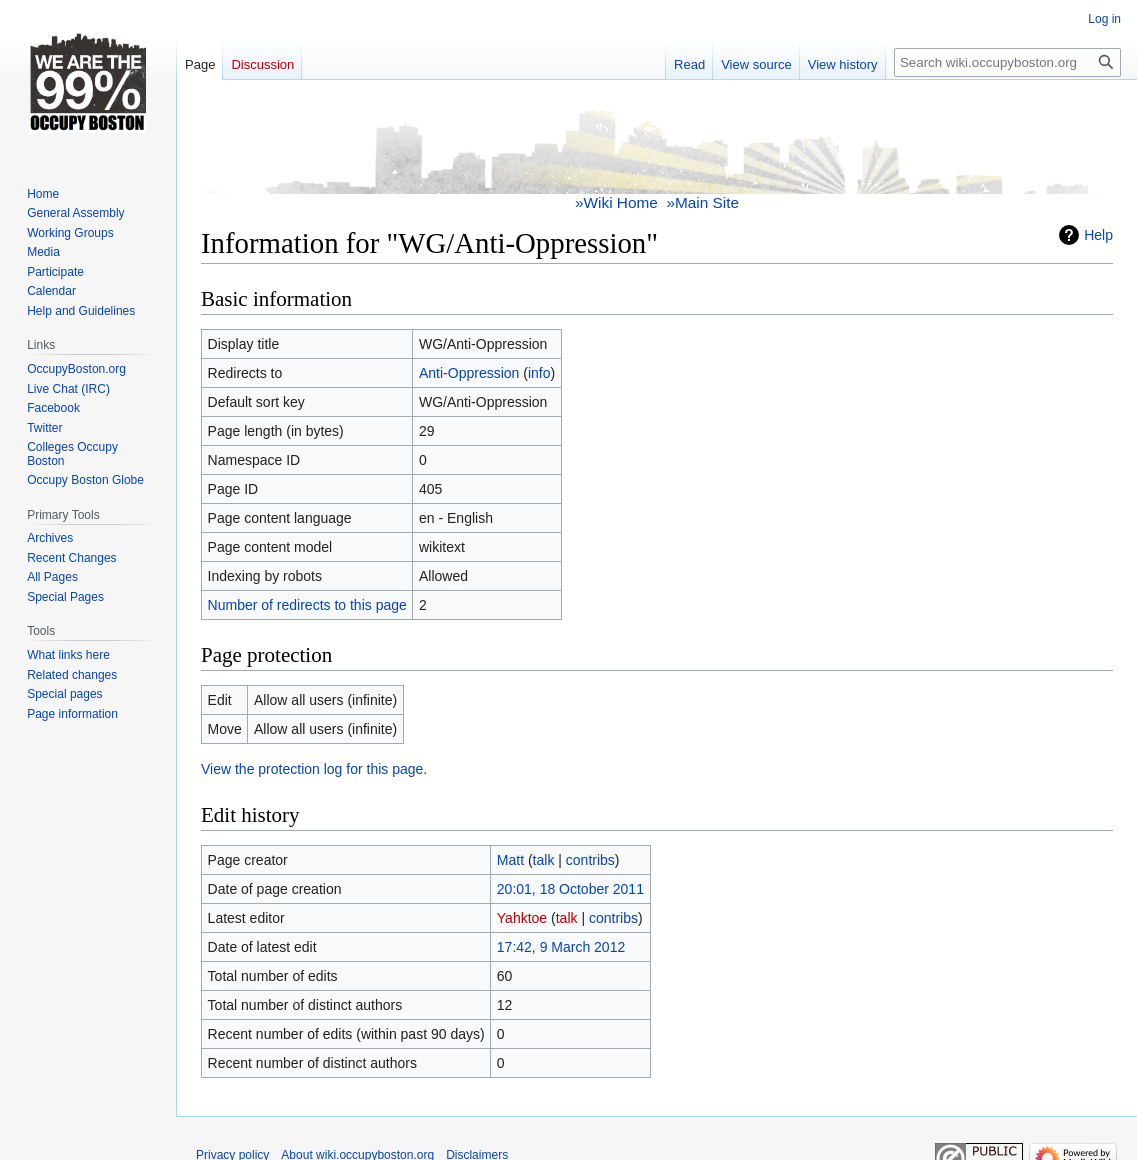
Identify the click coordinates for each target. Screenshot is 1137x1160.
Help (1098, 235)
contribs (590, 860)
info (539, 373)
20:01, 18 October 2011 (570, 889)
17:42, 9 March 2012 (561, 947)
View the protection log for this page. (314, 769)
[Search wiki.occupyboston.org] (1007, 62)
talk (544, 860)
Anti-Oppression (469, 373)
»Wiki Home (616, 202)
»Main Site (702, 202)
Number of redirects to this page (307, 605)
